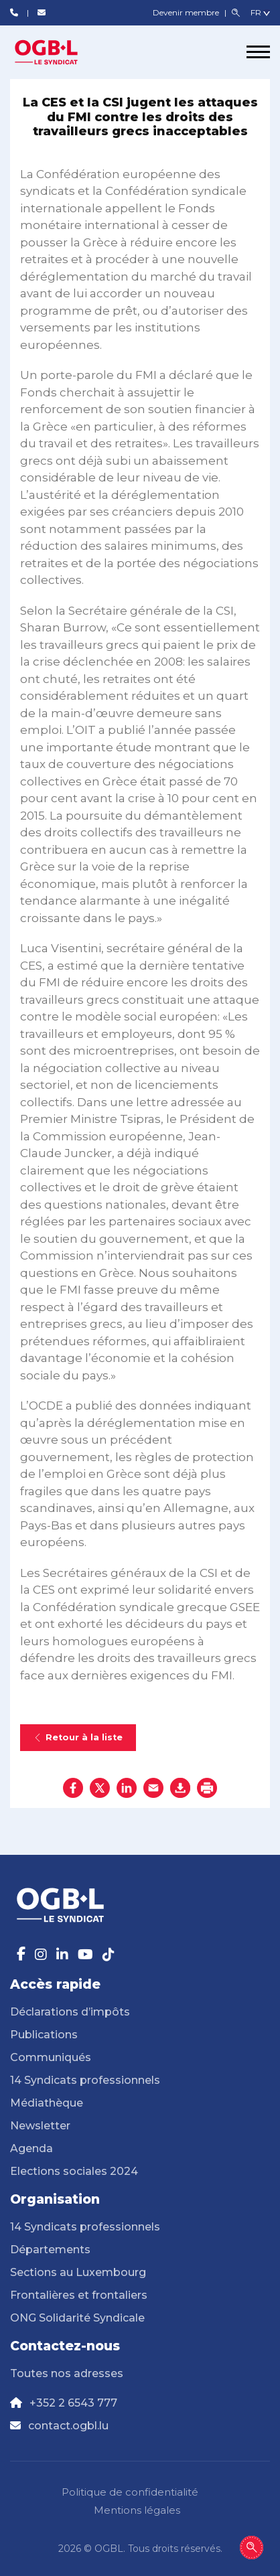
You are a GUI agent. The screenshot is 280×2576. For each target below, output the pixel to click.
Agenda (31, 2148)
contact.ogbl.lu (68, 2425)
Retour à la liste (78, 1737)
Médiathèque (46, 2103)
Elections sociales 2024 (74, 2171)
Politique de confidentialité (130, 2492)
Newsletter (40, 2125)
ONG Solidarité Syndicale (77, 2318)
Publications (44, 2034)
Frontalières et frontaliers (78, 2295)
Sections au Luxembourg (78, 2272)
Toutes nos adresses (66, 2373)
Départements (50, 2249)
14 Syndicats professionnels (85, 2080)
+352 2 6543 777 (73, 2403)
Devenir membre (187, 12)
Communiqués (50, 2057)
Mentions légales (137, 2510)
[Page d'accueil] (60, 52)
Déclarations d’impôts (70, 2011)
